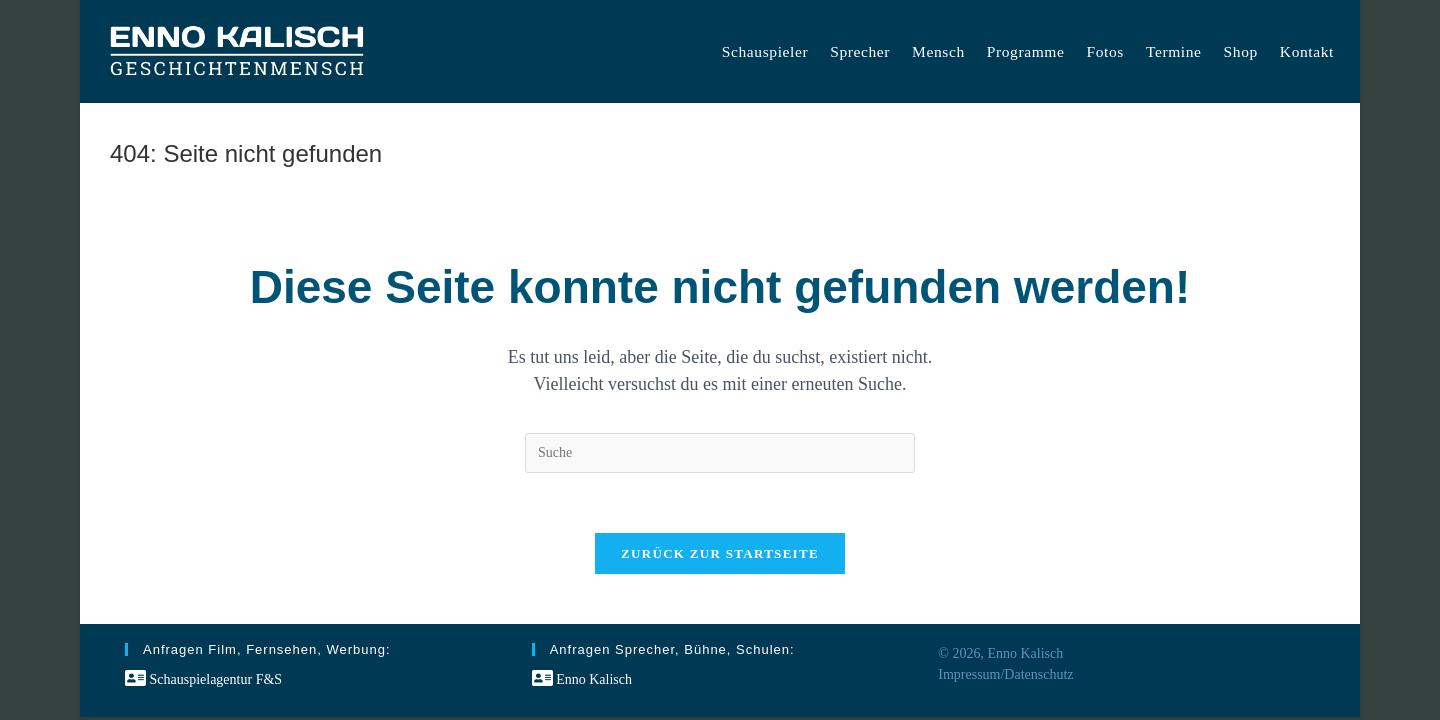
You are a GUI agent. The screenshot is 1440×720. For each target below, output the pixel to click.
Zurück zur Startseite (720, 553)
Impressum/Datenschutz (1005, 674)
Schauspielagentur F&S (203, 679)
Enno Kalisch (582, 679)
